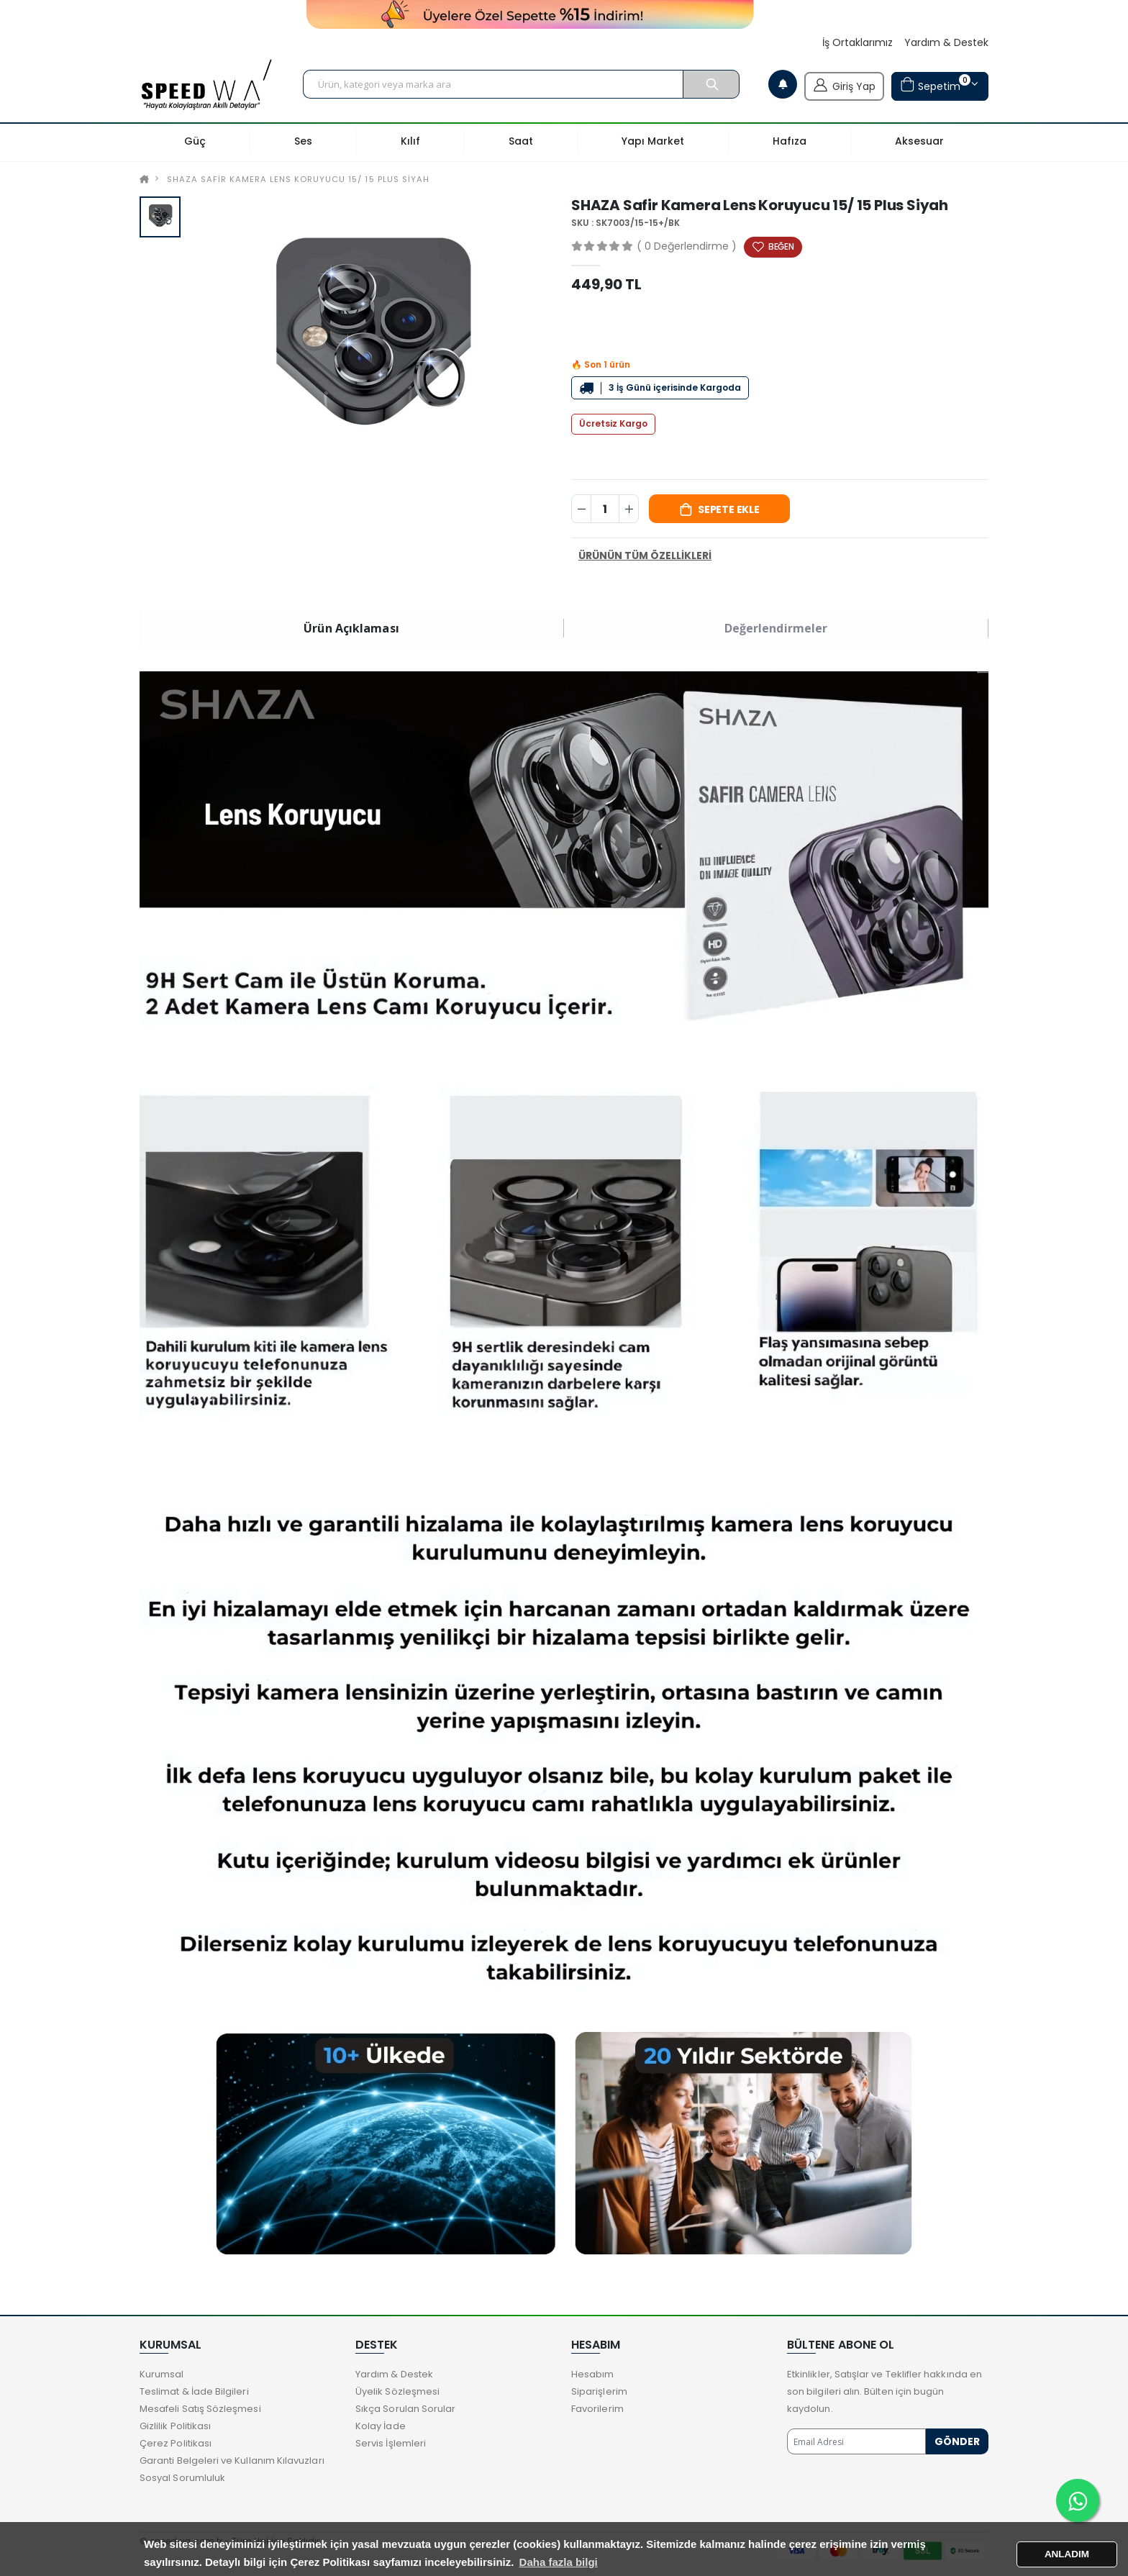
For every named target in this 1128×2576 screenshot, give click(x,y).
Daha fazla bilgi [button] (558, 2562)
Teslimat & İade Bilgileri (194, 2391)
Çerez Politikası (176, 2443)
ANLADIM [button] (1067, 2554)
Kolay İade (380, 2426)
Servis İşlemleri (390, 2443)
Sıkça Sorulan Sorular (405, 2409)
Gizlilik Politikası (175, 2426)
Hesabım (592, 2374)
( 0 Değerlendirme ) (687, 246)
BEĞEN (781, 246)
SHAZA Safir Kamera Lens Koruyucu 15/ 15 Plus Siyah (298, 179)
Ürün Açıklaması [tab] (351, 628)
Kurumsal (162, 2374)
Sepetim (935, 84)
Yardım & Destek (946, 43)
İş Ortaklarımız (857, 43)
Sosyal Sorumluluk (182, 2478)
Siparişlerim (599, 2391)
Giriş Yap (844, 84)
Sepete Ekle (729, 509)
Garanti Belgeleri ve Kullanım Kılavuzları (232, 2460)
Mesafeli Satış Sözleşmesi (200, 2409)
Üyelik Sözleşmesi (397, 2391)
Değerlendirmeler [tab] (776, 628)
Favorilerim (597, 2409)
